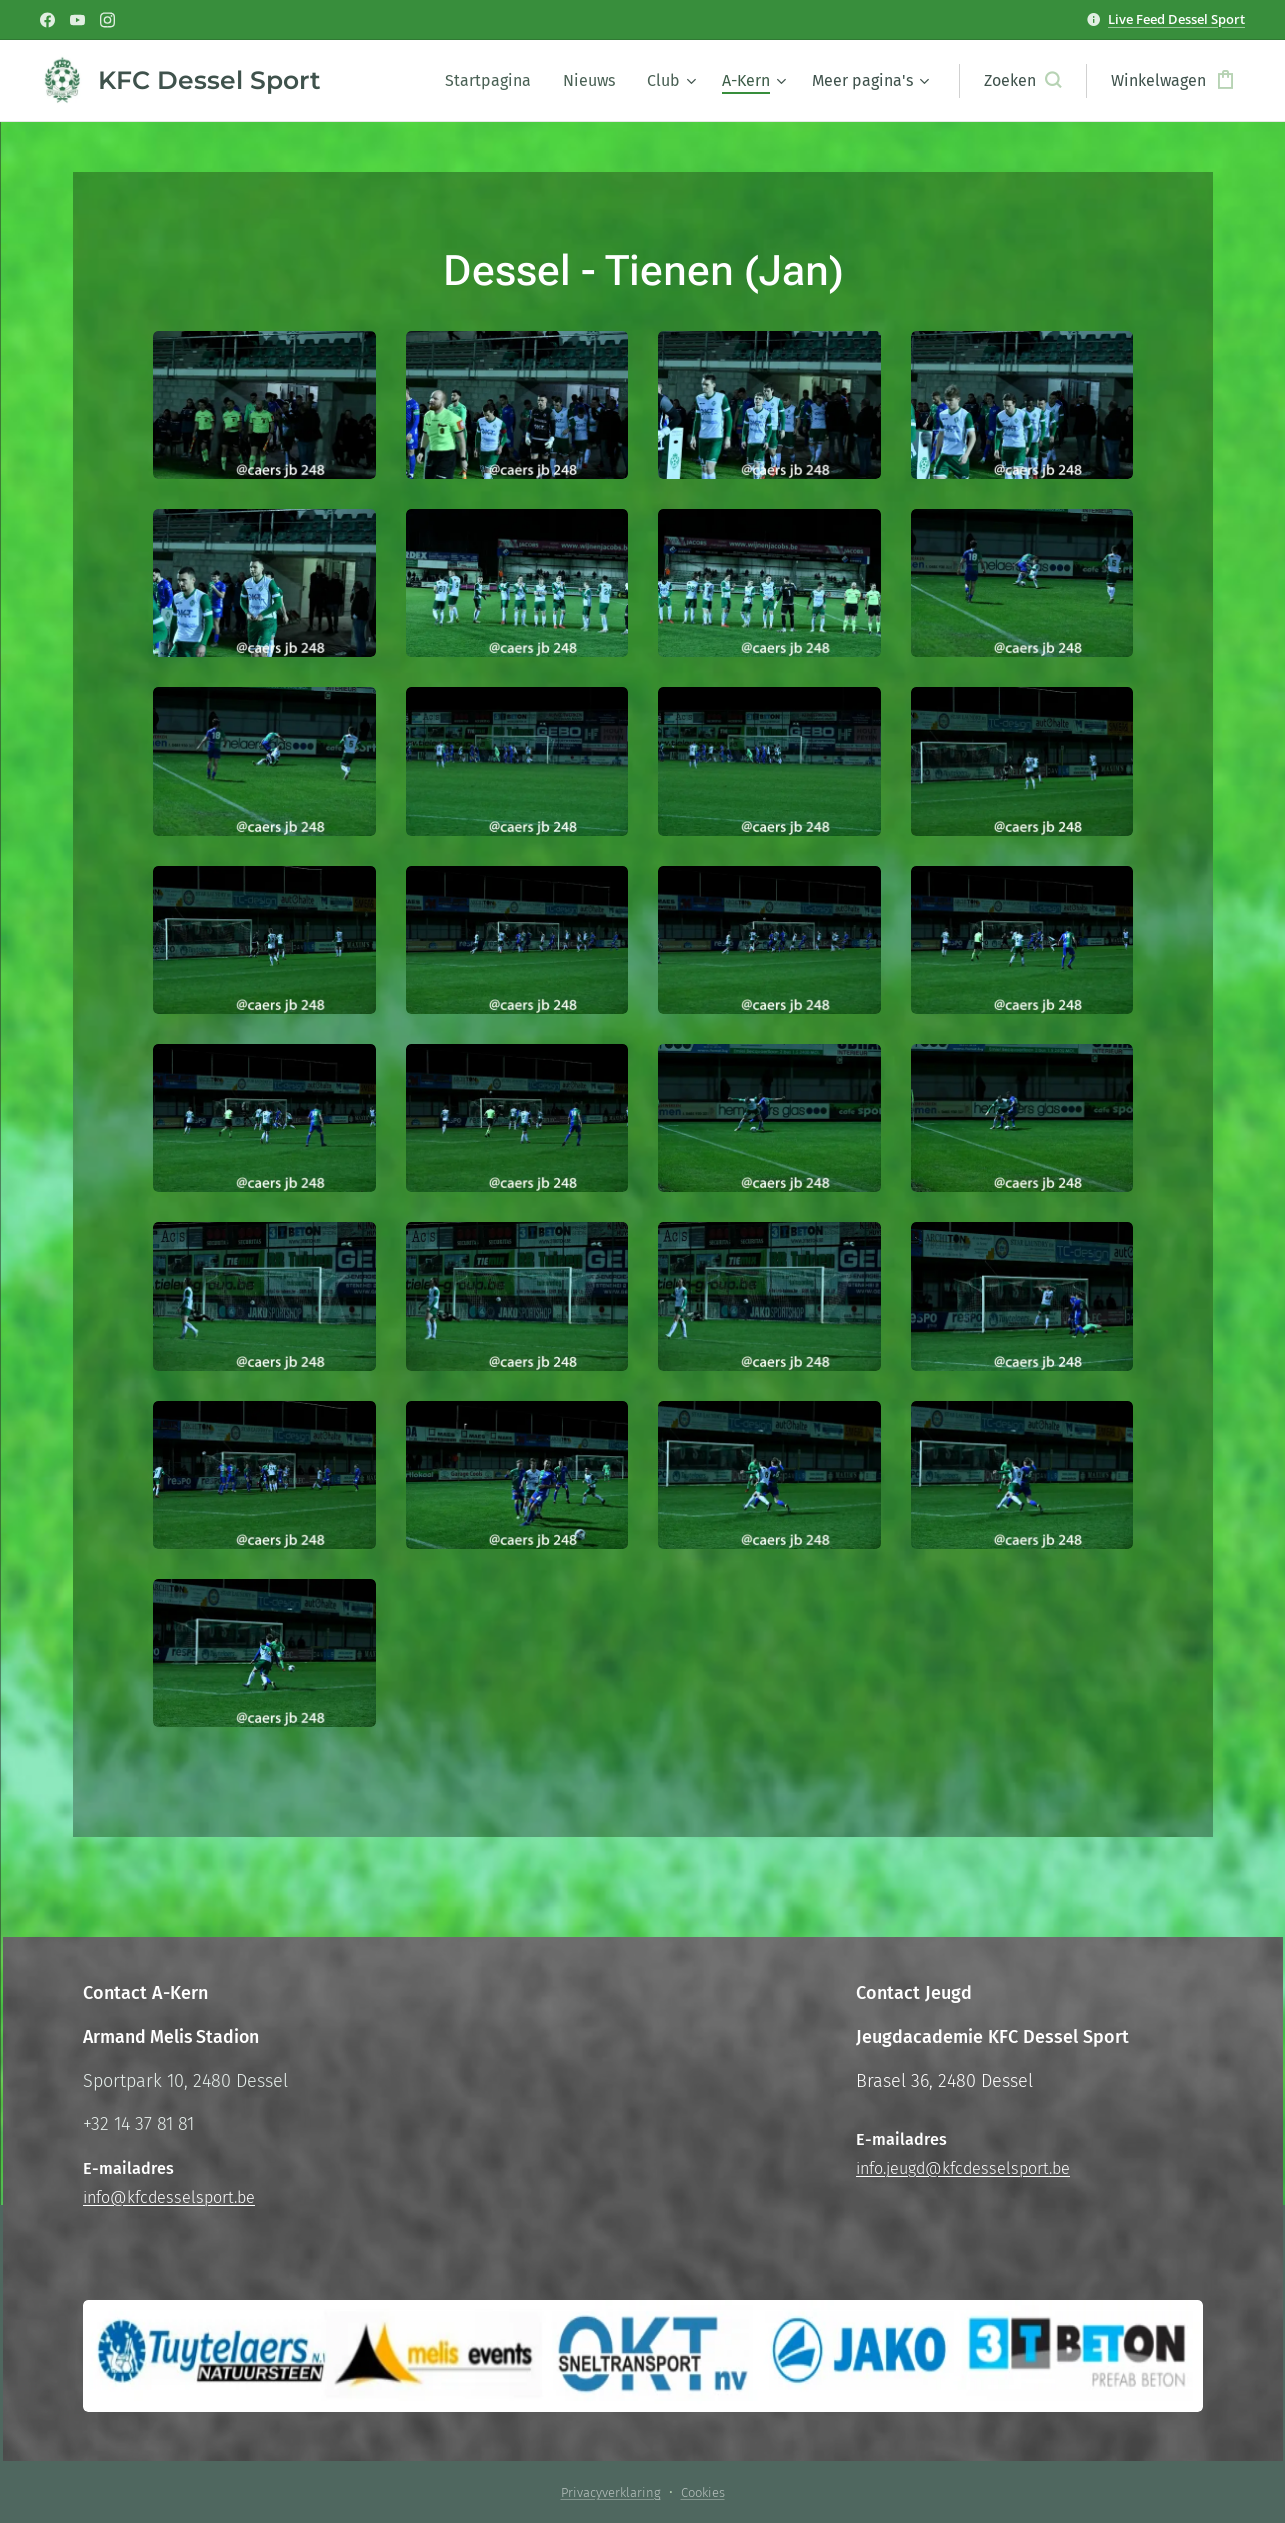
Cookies (703, 2492)
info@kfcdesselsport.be (169, 2197)
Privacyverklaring (611, 2492)
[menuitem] (493, 81)
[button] (1022, 81)
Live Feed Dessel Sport (1176, 19)
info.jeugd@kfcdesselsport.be (963, 2168)
